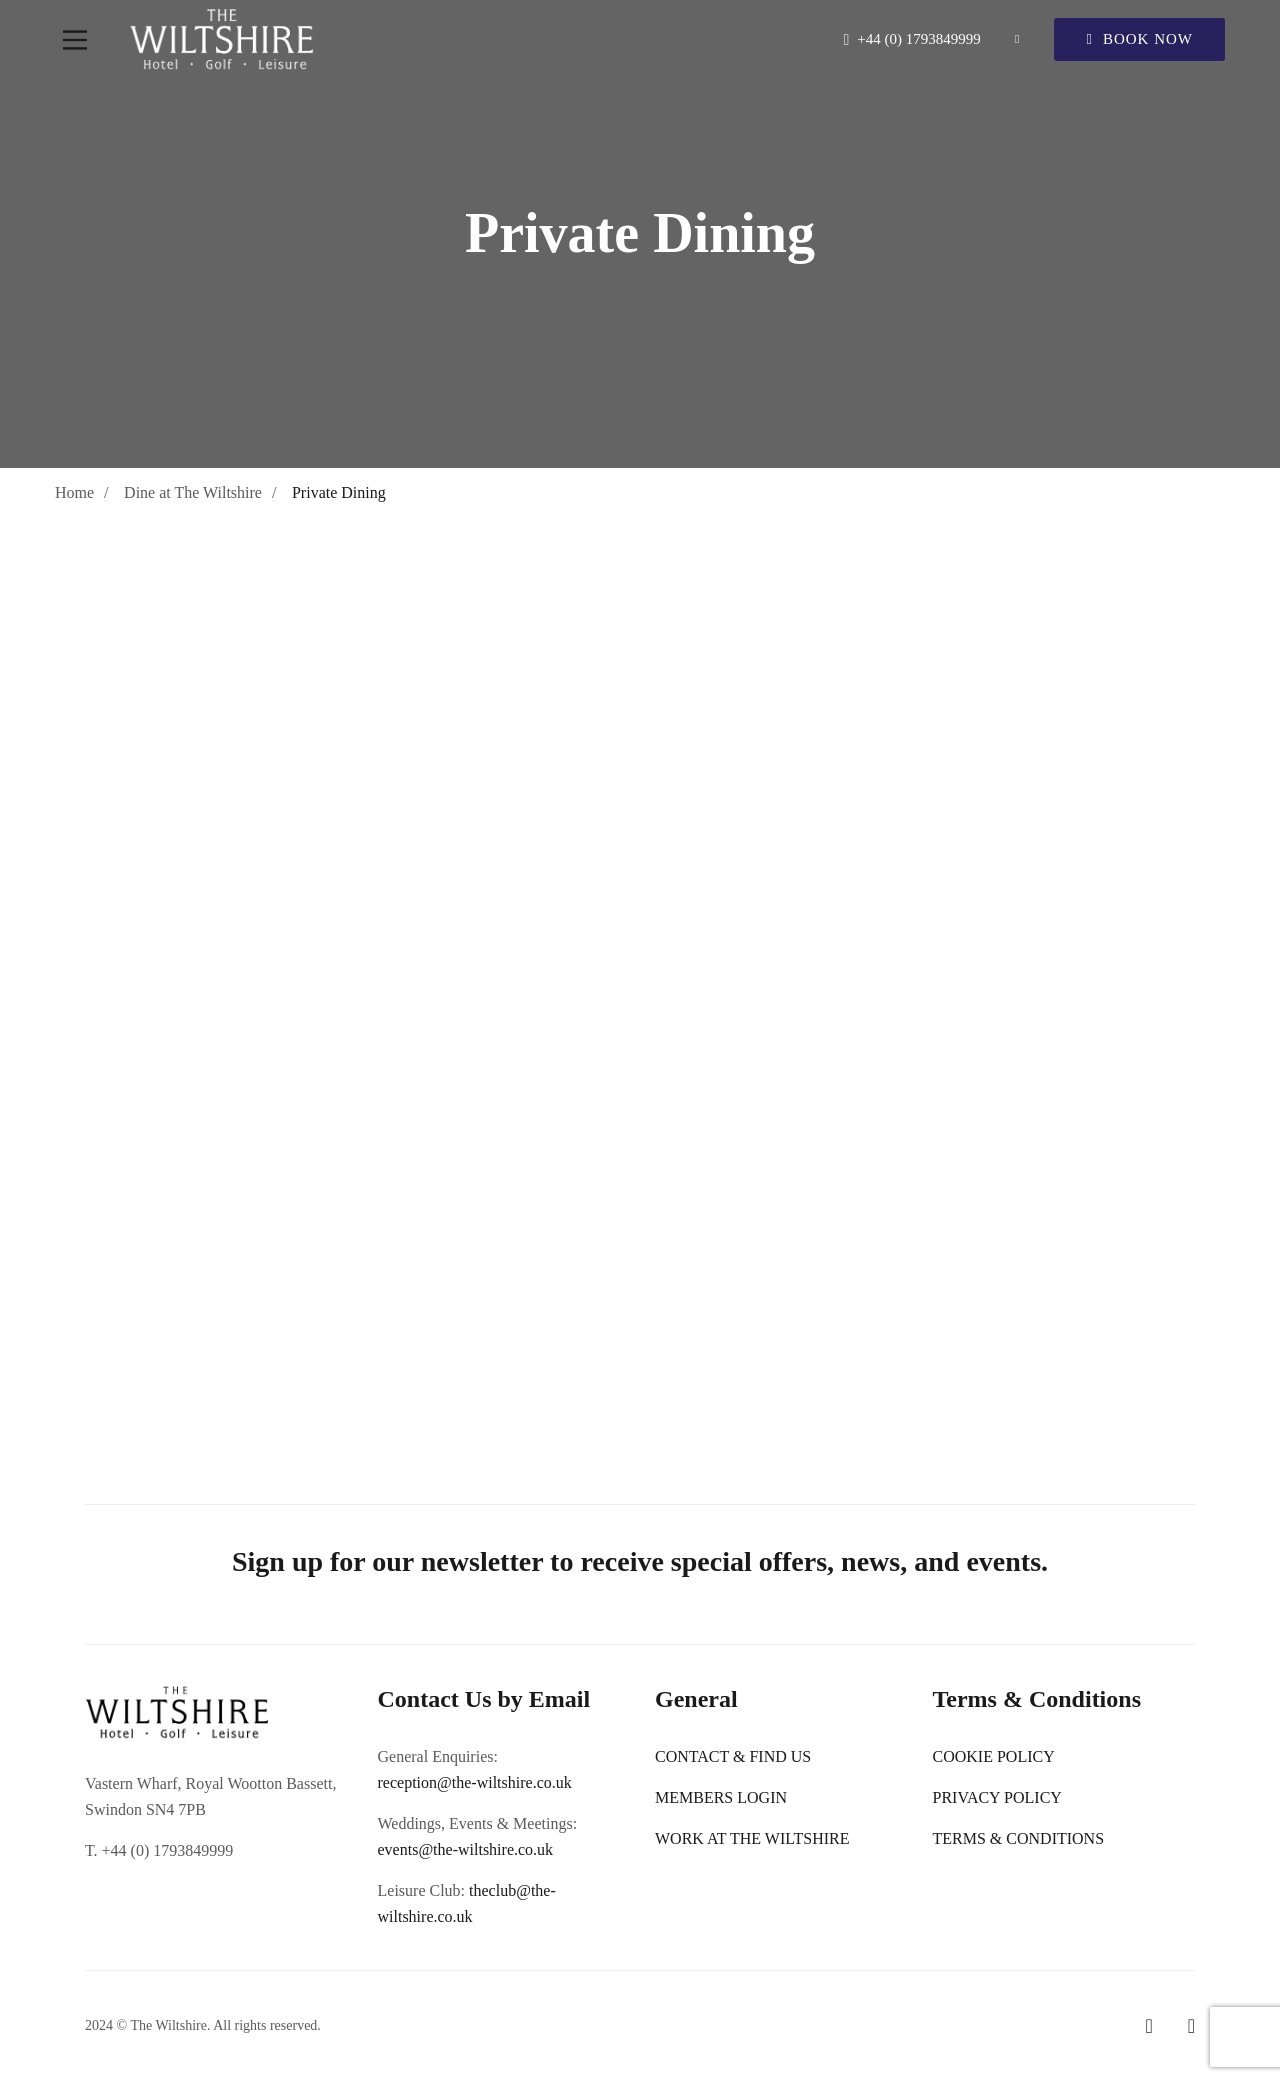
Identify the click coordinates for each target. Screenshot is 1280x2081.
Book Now (1139, 39)
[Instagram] (1191, 2026)
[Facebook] (1148, 2026)
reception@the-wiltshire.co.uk (475, 1782)
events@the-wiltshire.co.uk (466, 1849)
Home (74, 492)
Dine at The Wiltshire (193, 492)
